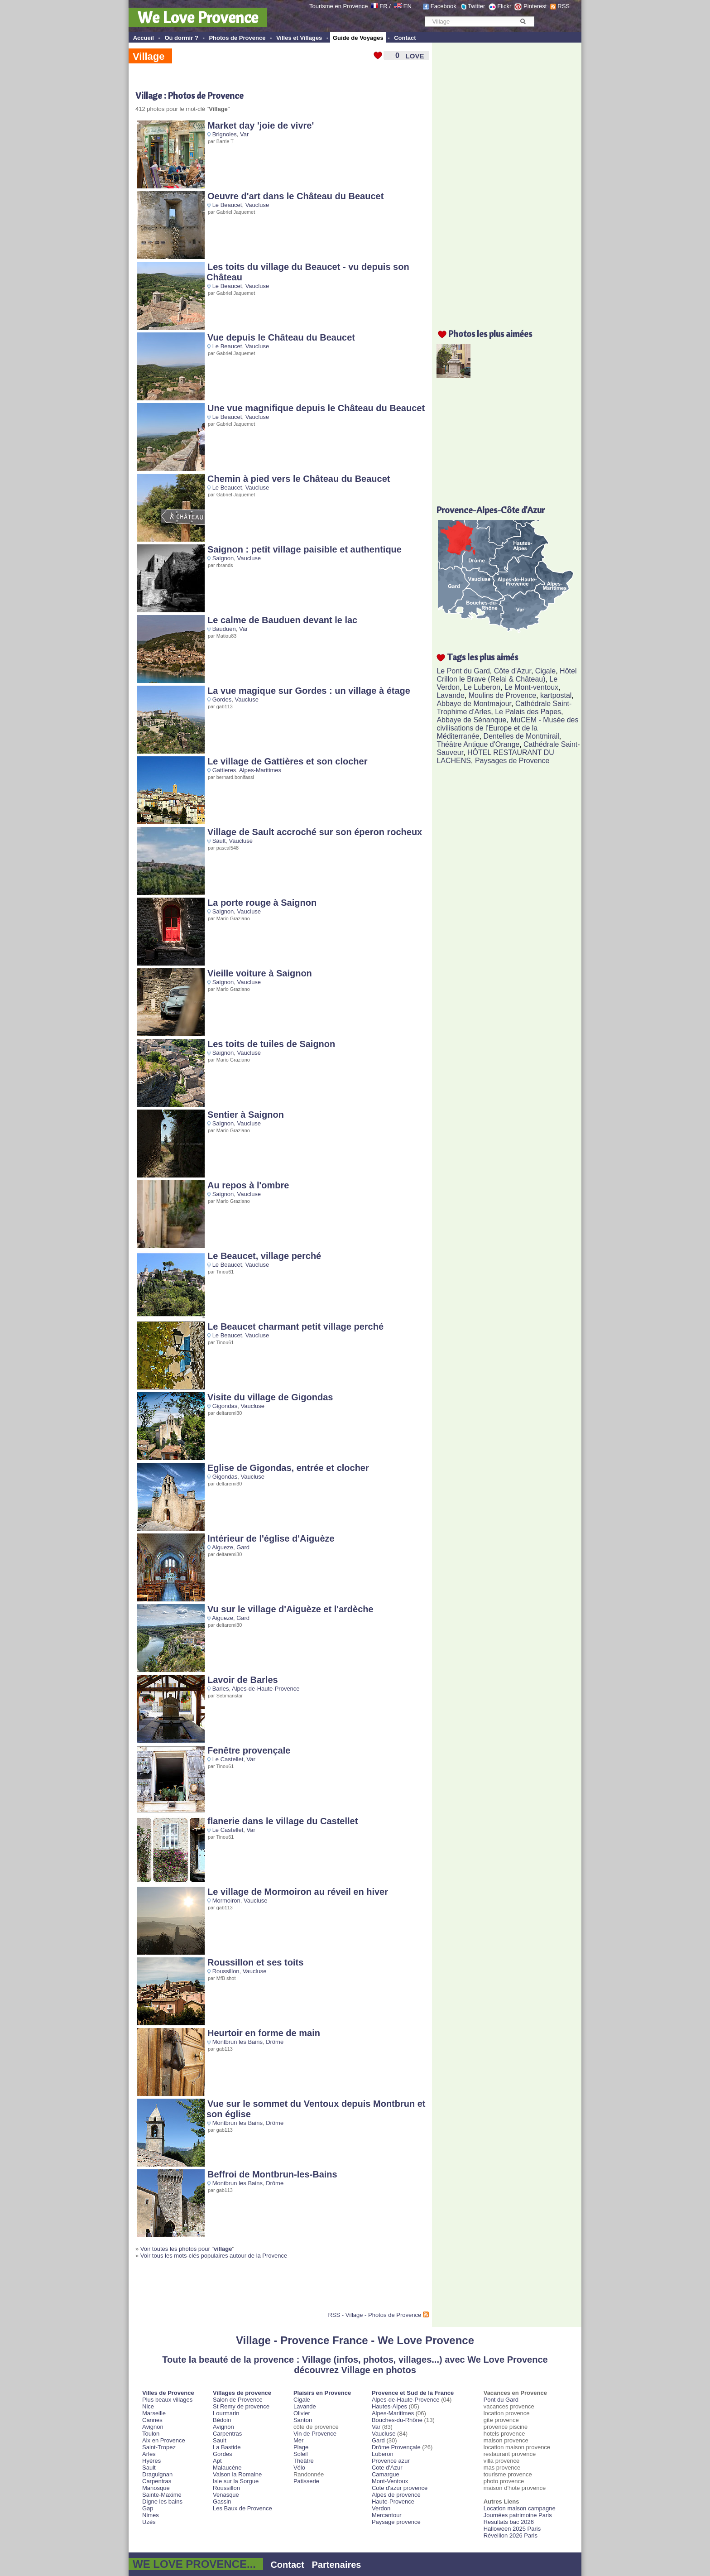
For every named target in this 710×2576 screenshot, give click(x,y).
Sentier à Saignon (245, 1115)
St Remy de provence (241, 2406)
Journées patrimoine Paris (518, 2515)
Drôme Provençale (396, 2447)
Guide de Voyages (358, 37)
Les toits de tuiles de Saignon (271, 1044)
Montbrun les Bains (237, 2041)
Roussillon (226, 1971)
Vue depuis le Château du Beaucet (281, 337)
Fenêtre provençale (248, 1750)
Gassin (222, 2501)
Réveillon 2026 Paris (510, 2535)
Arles (149, 2454)
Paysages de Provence (512, 760)
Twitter (476, 6)
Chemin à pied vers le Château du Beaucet (298, 479)
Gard (242, 1547)
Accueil (143, 37)
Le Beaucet (227, 205)
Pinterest (535, 6)
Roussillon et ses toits (255, 1962)
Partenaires (336, 2565)
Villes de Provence (168, 2392)
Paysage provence (396, 2521)
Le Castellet (228, 1759)
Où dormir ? (181, 37)
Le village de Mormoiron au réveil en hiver (297, 1892)
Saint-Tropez (159, 2447)
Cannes (152, 2420)
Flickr (504, 6)
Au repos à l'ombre (248, 1185)
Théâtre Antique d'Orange (478, 744)
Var (244, 134)
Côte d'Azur (512, 671)
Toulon (150, 2433)
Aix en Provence (163, 2440)
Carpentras (156, 2481)
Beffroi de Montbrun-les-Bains (272, 2174)
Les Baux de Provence (242, 2508)
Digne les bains (162, 2501)
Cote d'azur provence (399, 2488)
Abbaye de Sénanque (471, 720)
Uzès (149, 2521)
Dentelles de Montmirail (521, 736)
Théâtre (303, 2460)
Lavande (450, 695)
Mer (298, 2440)
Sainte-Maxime (162, 2494)
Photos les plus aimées (490, 333)
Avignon (152, 2426)
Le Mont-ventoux (531, 687)
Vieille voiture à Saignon (259, 973)
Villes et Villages (299, 37)
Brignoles (224, 134)
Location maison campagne (520, 2508)
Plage (300, 2447)
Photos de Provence (237, 37)
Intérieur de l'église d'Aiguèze (271, 1538)
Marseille (154, 2413)
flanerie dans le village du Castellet (282, 1821)
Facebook (443, 6)
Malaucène (227, 2467)
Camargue (385, 2474)
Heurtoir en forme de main (263, 2033)
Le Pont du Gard (463, 671)
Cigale (545, 671)
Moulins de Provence (502, 695)
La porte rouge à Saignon (262, 903)
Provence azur (391, 2460)
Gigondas (225, 1406)
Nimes (150, 2515)
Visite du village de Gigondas (270, 1397)
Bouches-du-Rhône (397, 2420)
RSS (563, 6)
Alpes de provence (396, 2494)
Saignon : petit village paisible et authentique (304, 549)
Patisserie (306, 2481)
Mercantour (387, 2515)
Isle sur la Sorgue (236, 2481)
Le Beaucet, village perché (264, 1256)
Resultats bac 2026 (509, 2521)
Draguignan (157, 2474)
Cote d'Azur (387, 2467)
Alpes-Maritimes (260, 770)
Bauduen (224, 628)
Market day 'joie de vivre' (260, 125)
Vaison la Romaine (237, 2474)
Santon (302, 2420)
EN (407, 6)
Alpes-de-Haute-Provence (266, 1688)
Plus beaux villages (167, 2399)
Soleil (300, 2454)
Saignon (223, 558)
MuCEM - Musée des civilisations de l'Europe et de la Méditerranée (507, 728)
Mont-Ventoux (390, 2481)
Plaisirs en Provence (322, 2392)
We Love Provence (198, 17)
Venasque (226, 2494)
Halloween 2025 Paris (512, 2528)
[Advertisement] (241, 2288)
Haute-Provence (393, 2501)
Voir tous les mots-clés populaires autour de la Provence (213, 2255)
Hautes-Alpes (389, 2406)
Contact (405, 37)
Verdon (381, 2508)
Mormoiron (226, 1900)
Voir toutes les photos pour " (186, 2248)
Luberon (382, 2454)
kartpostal (555, 695)
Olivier (301, 2413)
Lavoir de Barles (242, 1680)
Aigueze (222, 1547)
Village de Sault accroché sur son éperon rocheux (314, 832)
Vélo (299, 2467)
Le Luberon (482, 687)
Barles (220, 1688)
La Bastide (226, 2447)
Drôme (274, 2041)
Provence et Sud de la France (413, 2392)
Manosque (156, 2488)
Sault (219, 840)
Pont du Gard (501, 2399)
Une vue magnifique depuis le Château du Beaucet (316, 408)
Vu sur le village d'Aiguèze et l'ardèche (290, 1609)
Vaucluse (257, 205)
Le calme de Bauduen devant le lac (282, 620)
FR (383, 6)
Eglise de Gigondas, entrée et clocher (288, 1468)
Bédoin (222, 2420)
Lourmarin (226, 2413)
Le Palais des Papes (528, 712)
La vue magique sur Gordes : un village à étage (308, 691)
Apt (217, 2460)
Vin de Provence (314, 2433)
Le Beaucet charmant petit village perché (295, 1326)
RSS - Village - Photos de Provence (374, 2315)
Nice (148, 2406)
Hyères (151, 2460)
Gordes (222, 699)
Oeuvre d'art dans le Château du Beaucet (295, 196)
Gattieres (224, 770)
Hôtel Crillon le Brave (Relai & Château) (506, 675)
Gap (148, 2508)
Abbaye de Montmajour (474, 703)
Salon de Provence (238, 2399)
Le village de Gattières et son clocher (287, 761)
